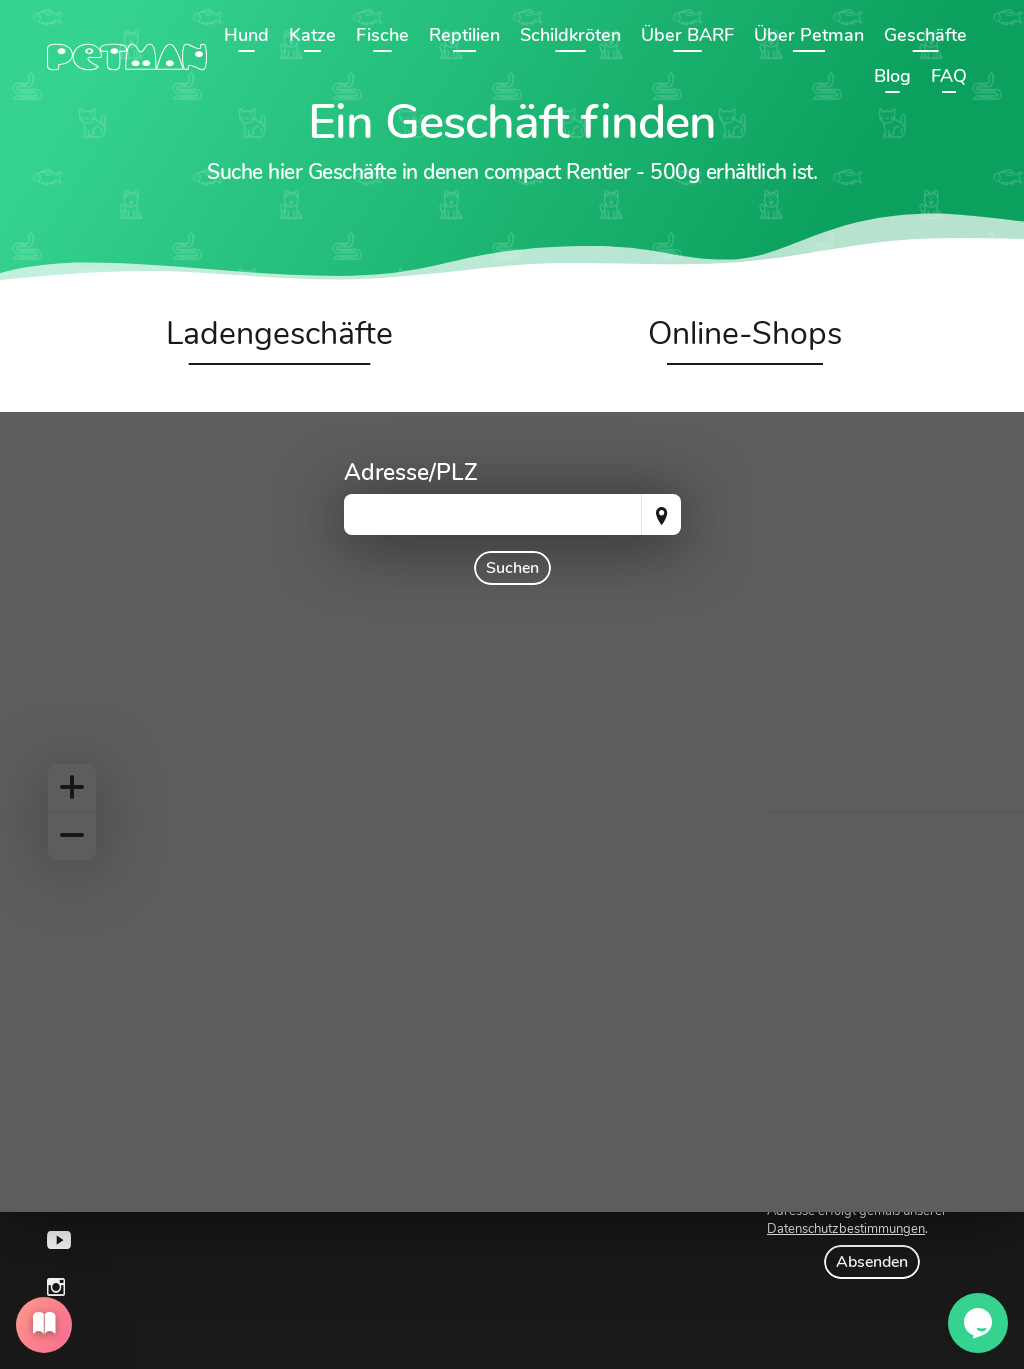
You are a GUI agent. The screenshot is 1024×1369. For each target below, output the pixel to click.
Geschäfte (925, 35)
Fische (382, 35)
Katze (312, 35)
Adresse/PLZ (411, 472)
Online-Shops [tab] (745, 333)
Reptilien (464, 35)
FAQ (949, 76)
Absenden (872, 1262)
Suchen (512, 568)
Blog (892, 76)
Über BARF (687, 35)
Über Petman (809, 35)
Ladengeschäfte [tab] (279, 333)
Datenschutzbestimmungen (846, 1229)
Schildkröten (570, 35)
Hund (246, 35)
